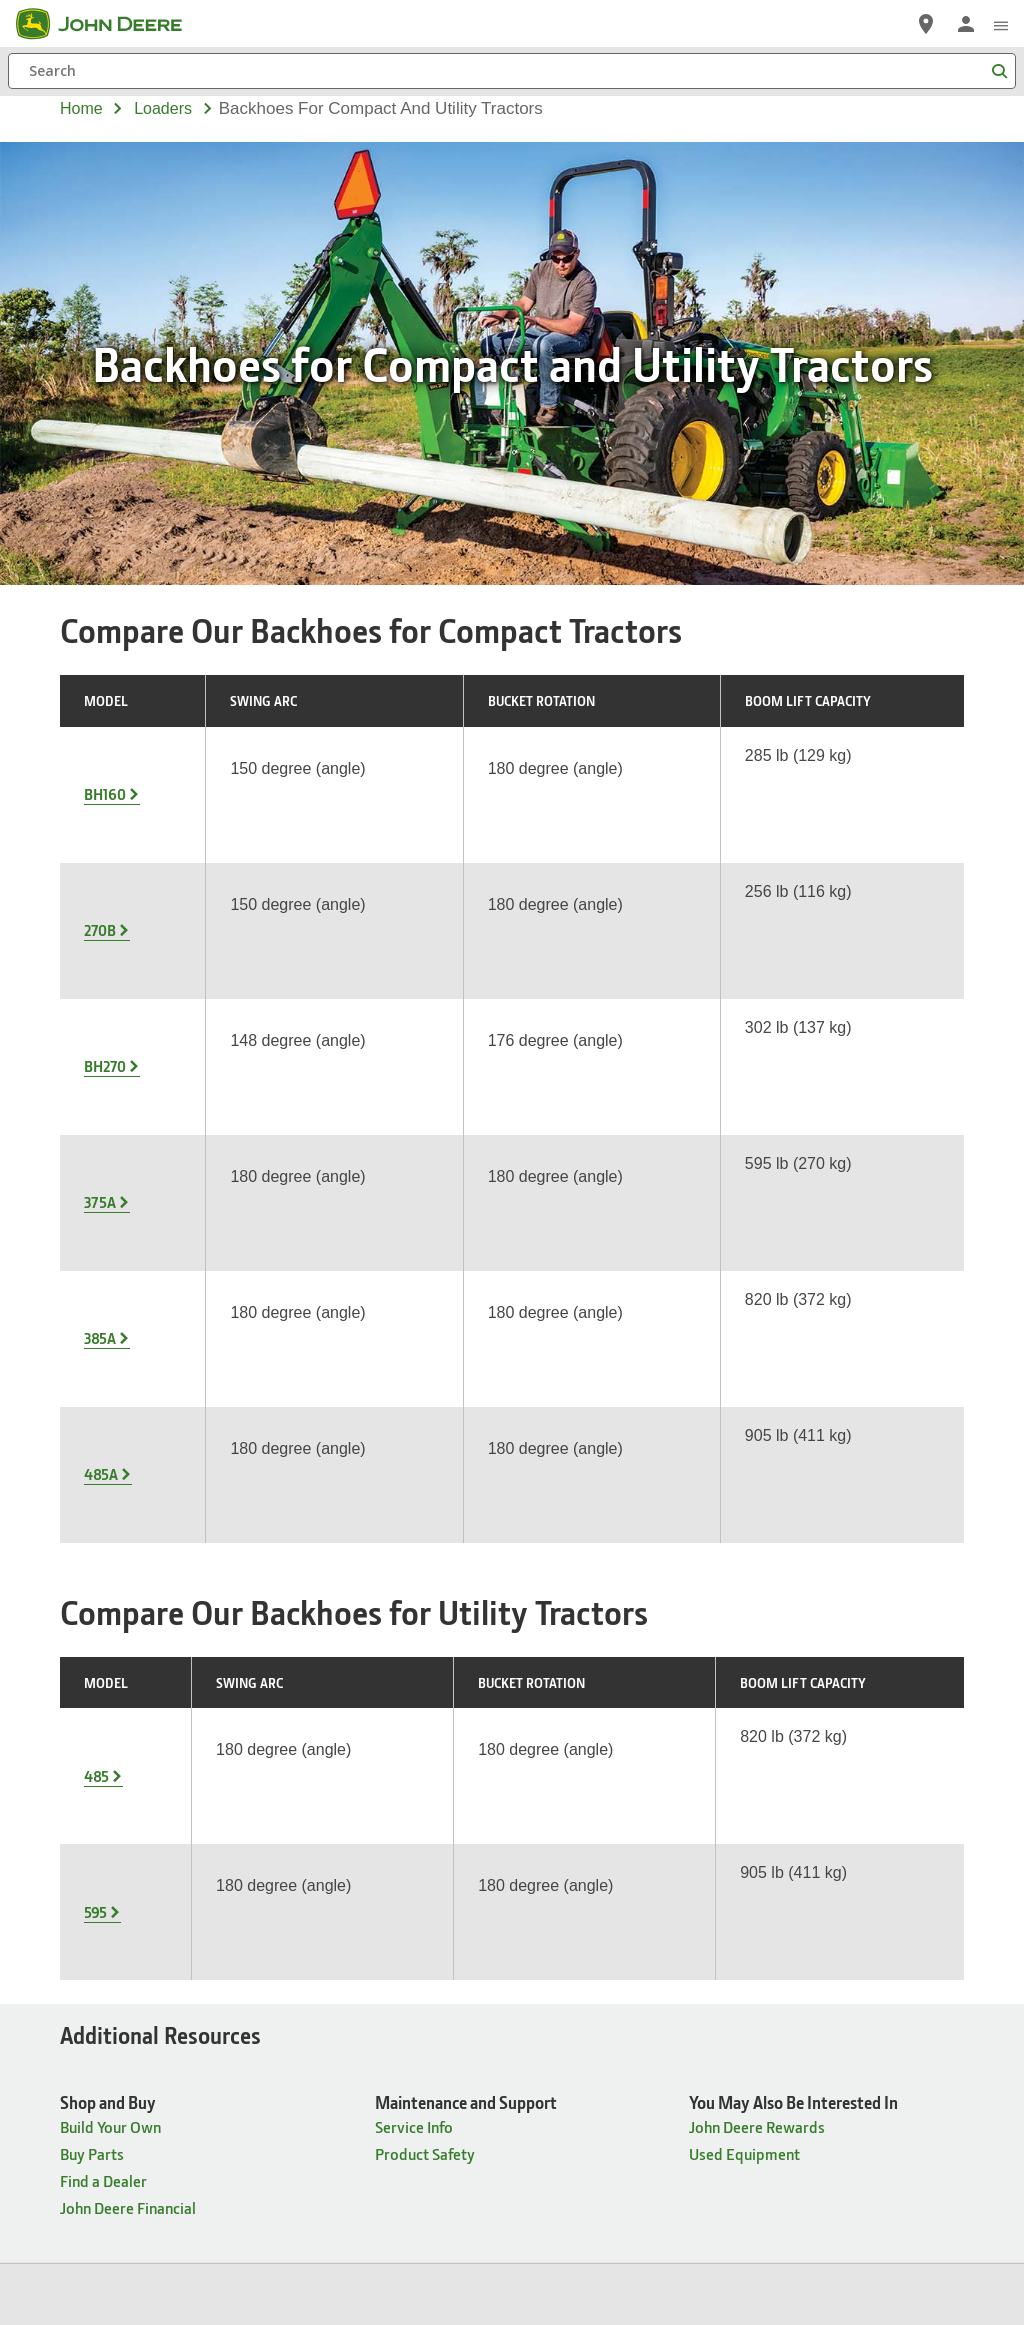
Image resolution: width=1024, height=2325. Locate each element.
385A (100, 992)
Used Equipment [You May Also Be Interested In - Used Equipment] (744, 1537)
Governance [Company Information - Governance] (336, 1804)
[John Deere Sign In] (966, 24)
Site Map (282, 2111)
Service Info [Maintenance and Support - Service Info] (414, 1510)
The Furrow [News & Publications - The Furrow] (569, 1777)
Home (81, 108)
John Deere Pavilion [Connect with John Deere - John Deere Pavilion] (833, 1777)
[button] (366, 2256)
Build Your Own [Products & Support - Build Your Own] (110, 1831)
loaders (163, 108)
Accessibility (657, 2111)
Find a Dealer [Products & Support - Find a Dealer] (103, 1804)
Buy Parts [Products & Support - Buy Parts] (92, 1777)
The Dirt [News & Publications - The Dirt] (558, 1804)
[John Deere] (111, 24)
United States (512, 2069)
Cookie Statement (475, 2111)
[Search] (512, 71)
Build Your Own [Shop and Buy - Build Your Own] (110, 1510)
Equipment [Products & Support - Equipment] (97, 1750)
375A (100, 933)
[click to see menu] (1001, 24)
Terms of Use (574, 2111)
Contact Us (735, 2111)
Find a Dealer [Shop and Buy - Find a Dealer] (103, 1564)
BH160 (105, 756)
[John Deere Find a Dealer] (926, 24)
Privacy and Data (367, 2111)
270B (100, 815)
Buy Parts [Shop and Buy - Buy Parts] (92, 1537)
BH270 (105, 874)
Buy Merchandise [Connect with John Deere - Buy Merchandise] (825, 1912)
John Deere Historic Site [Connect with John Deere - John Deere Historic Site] (848, 1750)
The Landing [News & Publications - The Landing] (572, 1831)
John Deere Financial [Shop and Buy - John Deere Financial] (128, 1591)
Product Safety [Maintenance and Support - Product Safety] (425, 1537)
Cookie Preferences (511, 2144)
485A (101, 1051)
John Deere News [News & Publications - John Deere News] (589, 1750)
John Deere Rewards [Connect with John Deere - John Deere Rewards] (836, 1885)
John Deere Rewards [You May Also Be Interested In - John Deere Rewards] (757, 1510)
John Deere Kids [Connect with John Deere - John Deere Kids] (821, 1858)
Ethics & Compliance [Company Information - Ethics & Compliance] (364, 1777)
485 (96, 1275)
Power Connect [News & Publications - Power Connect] (583, 1858)
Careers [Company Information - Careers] (322, 1750)
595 (95, 1334)
